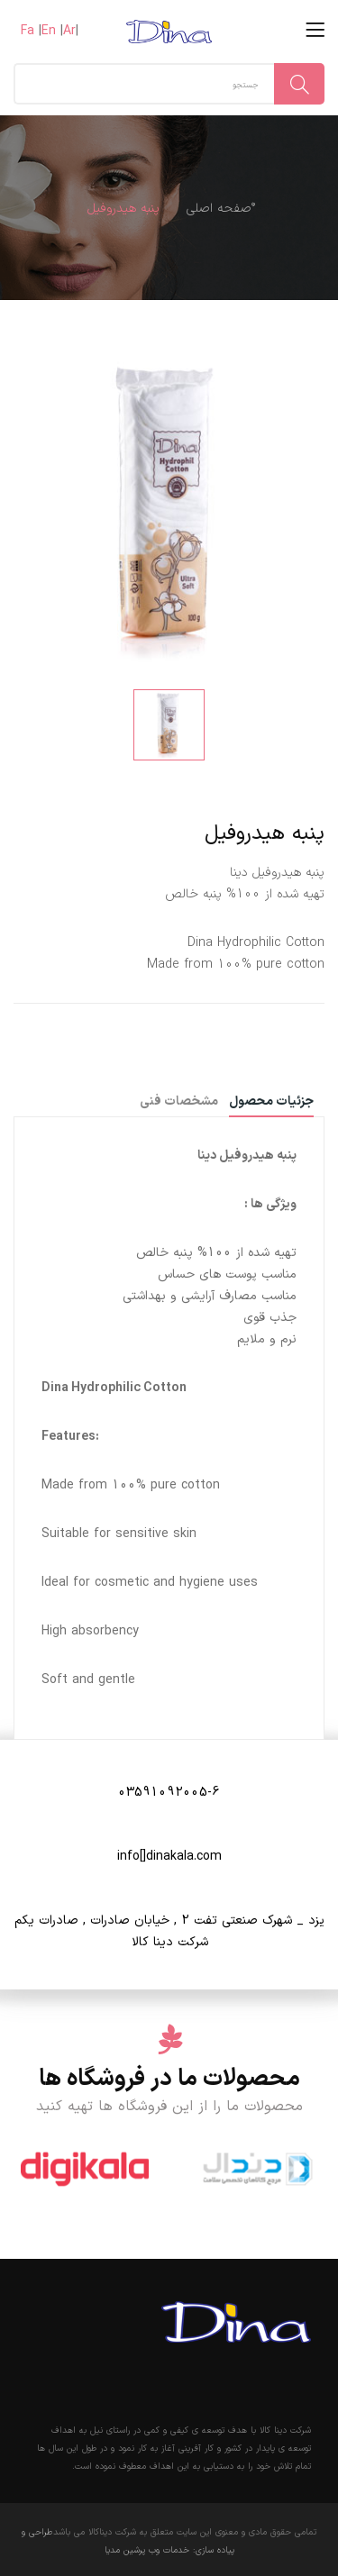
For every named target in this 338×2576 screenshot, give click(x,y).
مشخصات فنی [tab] (179, 1103)
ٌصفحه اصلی (219, 208)
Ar (69, 31)
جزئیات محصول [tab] (271, 1103)
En (48, 31)
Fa (27, 31)
